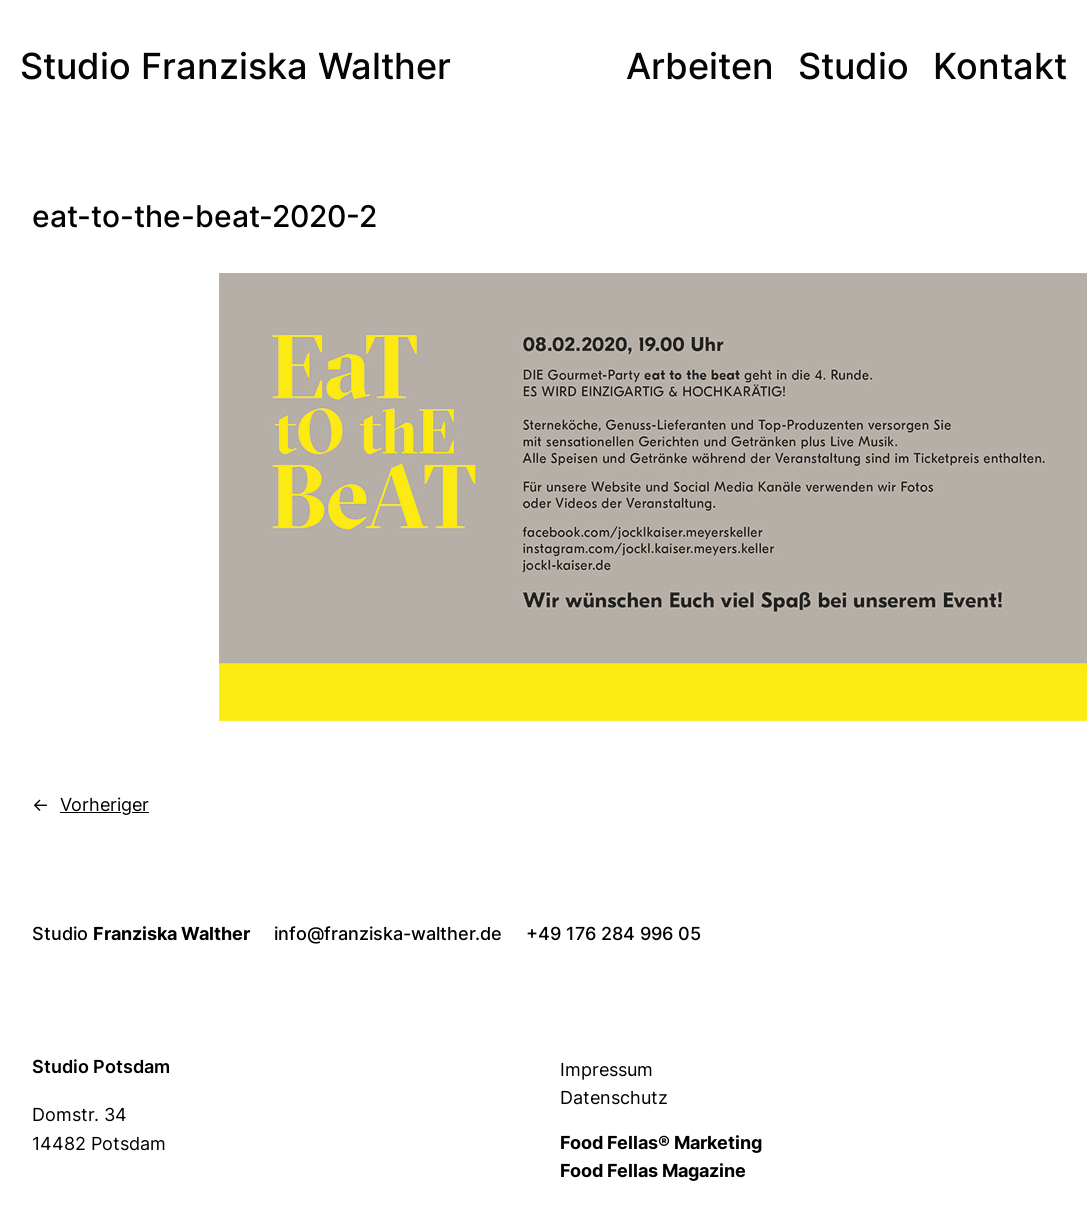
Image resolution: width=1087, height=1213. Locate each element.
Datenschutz (614, 1097)
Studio (141, 933)
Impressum (606, 1069)
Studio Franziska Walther (235, 66)
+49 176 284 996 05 (613, 933)
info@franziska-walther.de (388, 933)
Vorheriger (104, 804)
